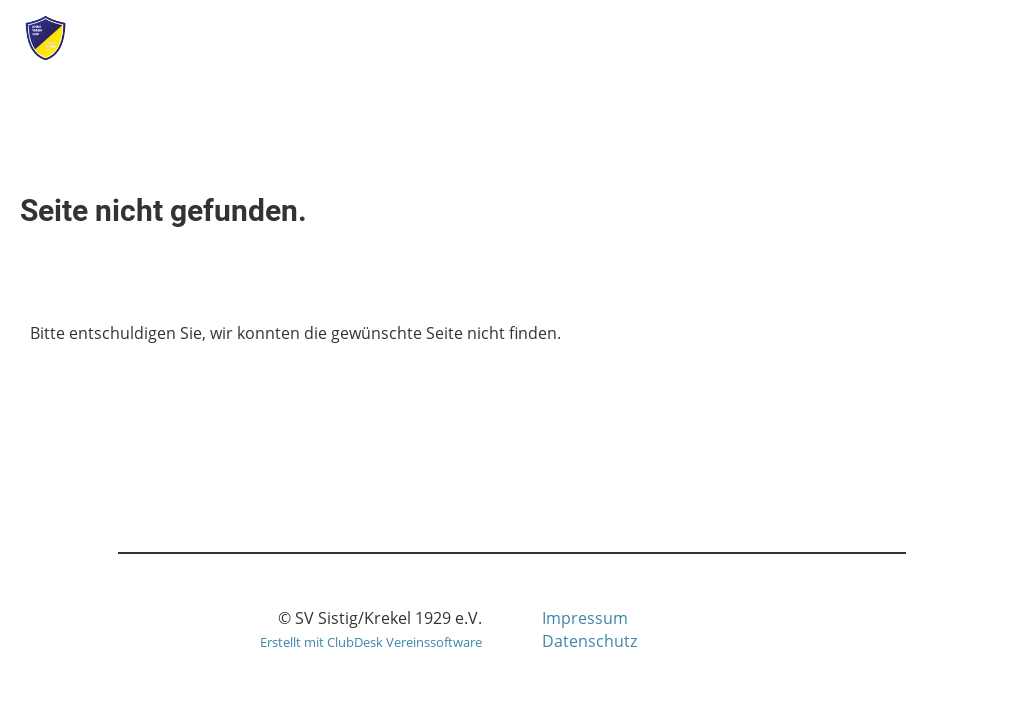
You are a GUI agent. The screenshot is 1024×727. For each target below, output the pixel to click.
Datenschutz (589, 641)
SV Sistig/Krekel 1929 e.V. (272, 38)
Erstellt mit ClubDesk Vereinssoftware (371, 642)
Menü (954, 37)
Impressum (585, 618)
